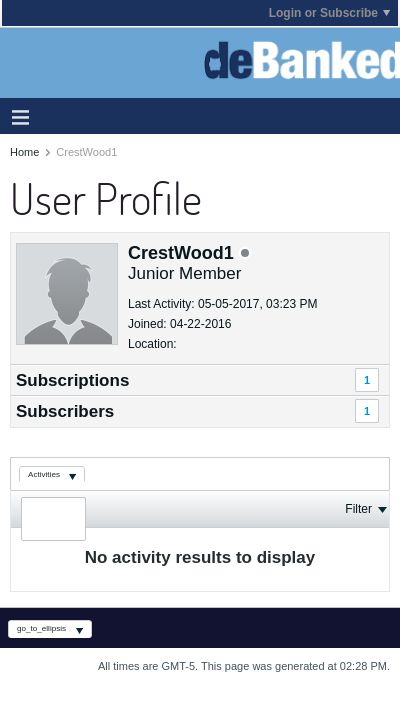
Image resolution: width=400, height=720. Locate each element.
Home (24, 152)
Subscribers (65, 411)
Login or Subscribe (329, 13)
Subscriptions (72, 380)
